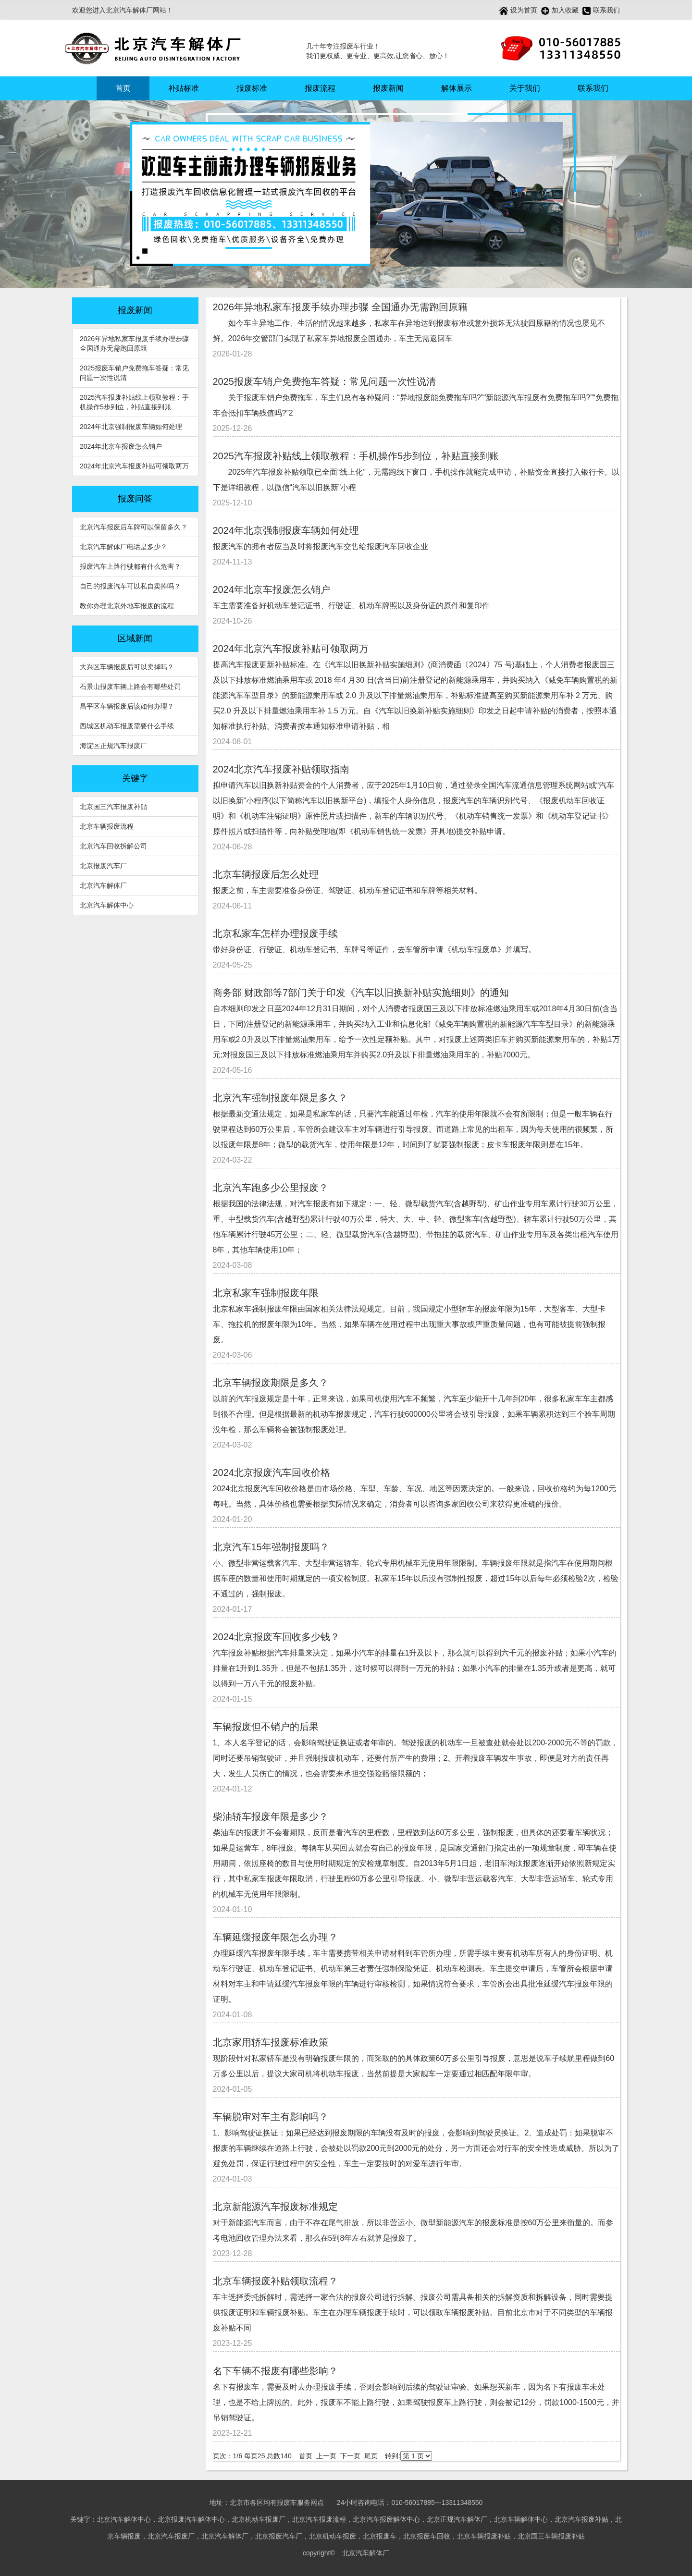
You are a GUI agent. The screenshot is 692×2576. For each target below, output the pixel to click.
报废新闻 (388, 88)
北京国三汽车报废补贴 (113, 806)
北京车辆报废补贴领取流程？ (275, 2281)
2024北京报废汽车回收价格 (272, 1472)
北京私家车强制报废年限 (266, 1293)
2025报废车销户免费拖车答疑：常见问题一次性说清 (134, 372)
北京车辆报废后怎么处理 (266, 874)
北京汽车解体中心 (107, 905)
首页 (123, 88)
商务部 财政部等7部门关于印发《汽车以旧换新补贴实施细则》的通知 (361, 992)
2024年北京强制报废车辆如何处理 (131, 426)
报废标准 (251, 88)
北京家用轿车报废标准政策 (270, 2042)
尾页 (371, 2456)
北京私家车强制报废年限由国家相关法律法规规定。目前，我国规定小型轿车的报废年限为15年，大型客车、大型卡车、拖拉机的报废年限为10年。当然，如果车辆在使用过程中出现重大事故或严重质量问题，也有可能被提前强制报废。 (409, 1324)
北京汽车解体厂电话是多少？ (123, 547)
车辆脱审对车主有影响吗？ (270, 2116)
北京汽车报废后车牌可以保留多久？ (133, 527)
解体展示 (456, 88)
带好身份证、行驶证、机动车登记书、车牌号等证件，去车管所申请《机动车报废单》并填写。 (374, 949)
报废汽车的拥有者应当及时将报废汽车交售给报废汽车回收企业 (320, 546)
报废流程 (320, 88)
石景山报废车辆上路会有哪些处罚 (130, 686)
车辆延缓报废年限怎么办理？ (275, 1937)
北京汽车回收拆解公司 (113, 846)
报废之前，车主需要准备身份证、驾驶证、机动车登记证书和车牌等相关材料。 (347, 890)
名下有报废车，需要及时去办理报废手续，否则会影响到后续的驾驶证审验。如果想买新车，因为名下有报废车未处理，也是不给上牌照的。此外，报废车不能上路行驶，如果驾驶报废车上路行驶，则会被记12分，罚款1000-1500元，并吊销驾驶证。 (416, 2402)
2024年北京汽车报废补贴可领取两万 (134, 466)
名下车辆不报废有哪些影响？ (275, 2371)
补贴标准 (183, 88)
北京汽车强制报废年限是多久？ (280, 1097)
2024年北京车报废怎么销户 (121, 446)
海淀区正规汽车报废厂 (113, 745)
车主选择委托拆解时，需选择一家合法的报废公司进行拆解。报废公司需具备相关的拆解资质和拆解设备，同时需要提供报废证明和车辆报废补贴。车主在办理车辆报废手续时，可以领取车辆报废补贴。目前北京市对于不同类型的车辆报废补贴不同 (413, 2312)
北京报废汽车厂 (103, 866)
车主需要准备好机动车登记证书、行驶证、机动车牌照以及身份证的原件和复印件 (351, 605)
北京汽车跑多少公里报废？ (270, 1187)
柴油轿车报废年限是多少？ (270, 1816)
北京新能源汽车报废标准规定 (275, 2206)
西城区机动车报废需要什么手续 (127, 726)
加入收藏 (560, 10)
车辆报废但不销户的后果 (266, 1726)
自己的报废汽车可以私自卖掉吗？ (130, 586)
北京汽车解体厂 (103, 885)
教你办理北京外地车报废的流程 (127, 606)
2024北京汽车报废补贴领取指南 (281, 769)
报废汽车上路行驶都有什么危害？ (130, 566)
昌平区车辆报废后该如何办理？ (127, 706)
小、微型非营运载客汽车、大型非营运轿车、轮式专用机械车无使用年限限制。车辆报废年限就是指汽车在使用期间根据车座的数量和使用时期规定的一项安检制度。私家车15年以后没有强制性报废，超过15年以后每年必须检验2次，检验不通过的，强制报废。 (416, 1578)
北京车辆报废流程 (107, 826)
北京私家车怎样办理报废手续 (275, 933)
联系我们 (601, 10)
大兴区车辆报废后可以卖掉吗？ (127, 667)
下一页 (350, 2456)
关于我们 (524, 88)
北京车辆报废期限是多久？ (270, 1382)
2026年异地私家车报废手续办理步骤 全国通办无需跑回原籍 (134, 343)
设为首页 (518, 10)
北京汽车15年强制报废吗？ (271, 1547)
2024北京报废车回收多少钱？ (276, 1636)
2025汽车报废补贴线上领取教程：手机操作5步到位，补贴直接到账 (134, 402)
